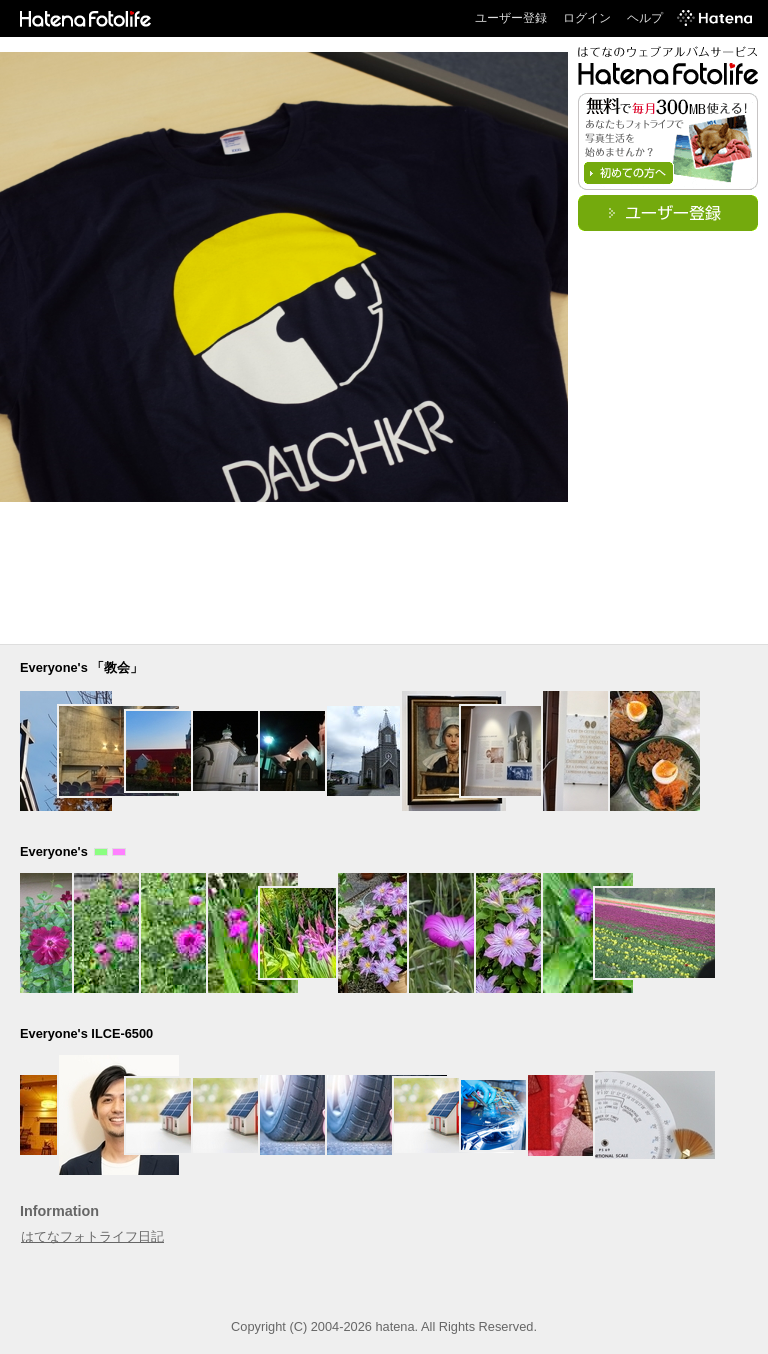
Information (59, 1211)
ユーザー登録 (511, 18)
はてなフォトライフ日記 (92, 1236)
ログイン (587, 18)
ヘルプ (645, 18)
